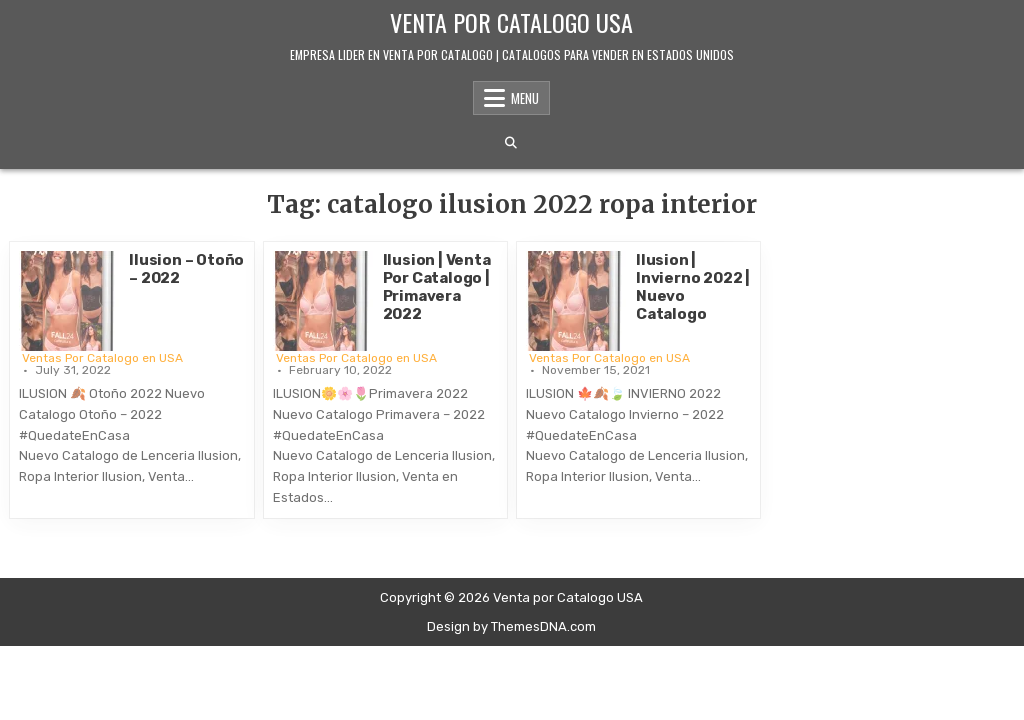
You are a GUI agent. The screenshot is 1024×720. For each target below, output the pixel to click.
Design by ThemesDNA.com (511, 626)
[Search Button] (511, 143)
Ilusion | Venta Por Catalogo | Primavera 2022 (437, 287)
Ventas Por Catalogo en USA (102, 358)
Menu (525, 98)
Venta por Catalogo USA (511, 22)
